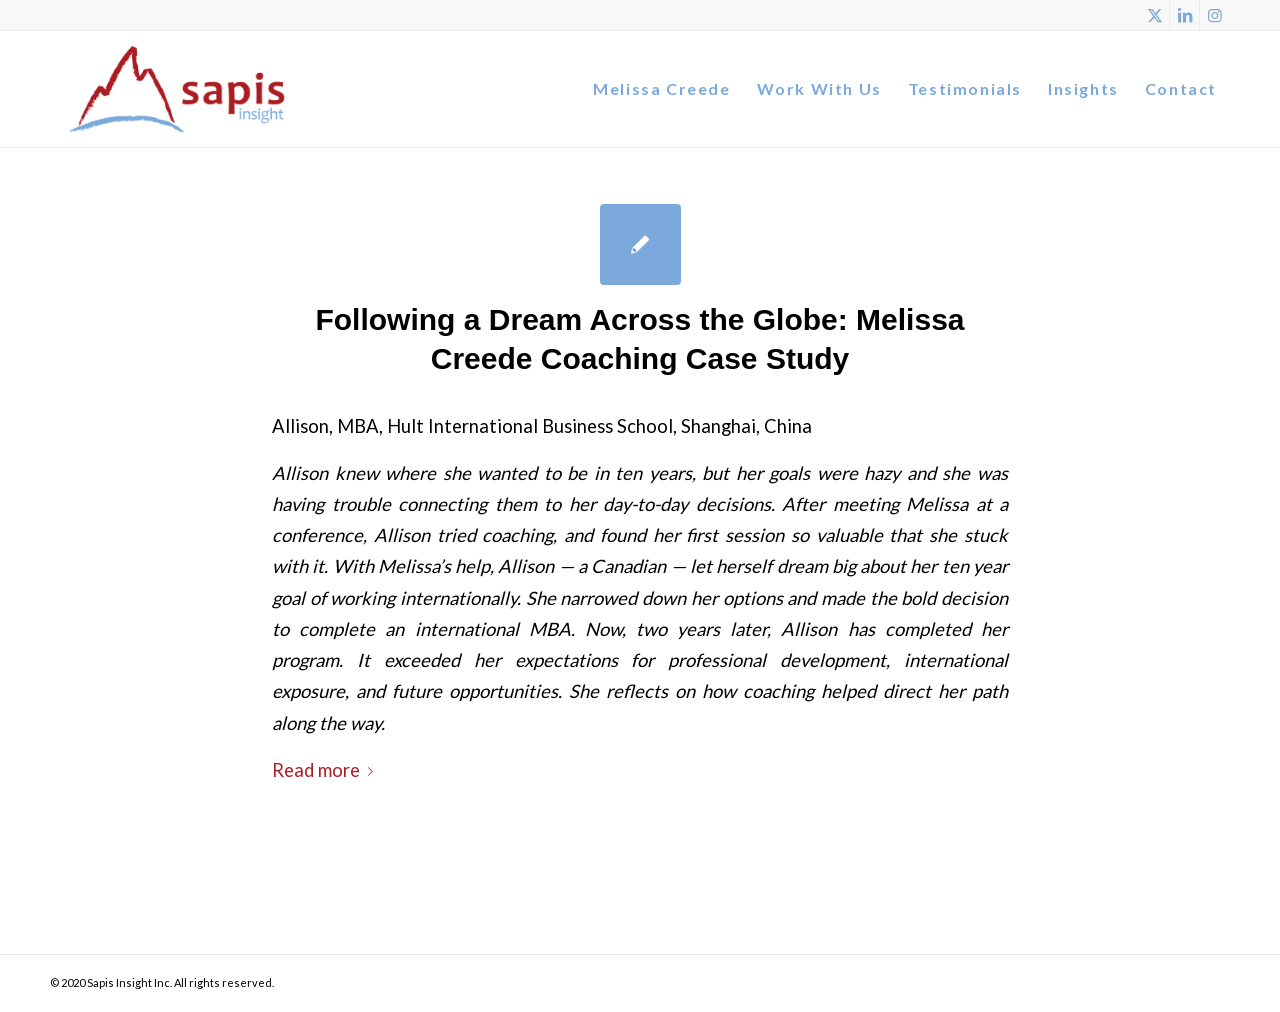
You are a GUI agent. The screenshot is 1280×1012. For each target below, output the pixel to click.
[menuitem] (661, 89)
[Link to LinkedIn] (1184, 15)
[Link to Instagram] (1215, 15)
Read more (326, 770)
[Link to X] (1154, 15)
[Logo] (178, 89)
